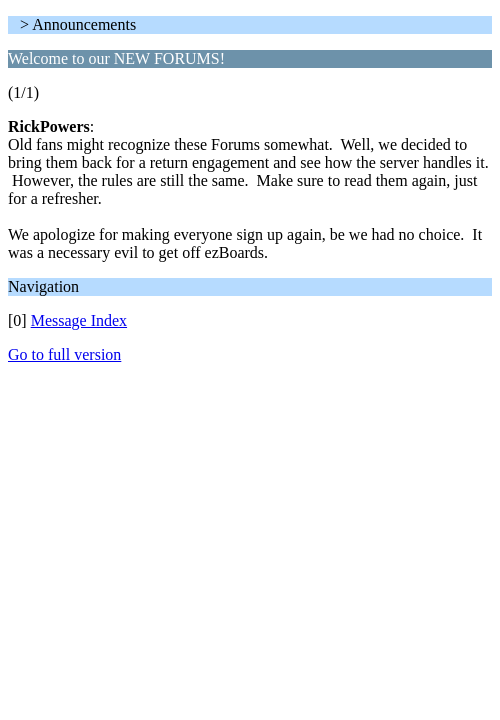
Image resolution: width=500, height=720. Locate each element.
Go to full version (64, 354)
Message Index (79, 320)
